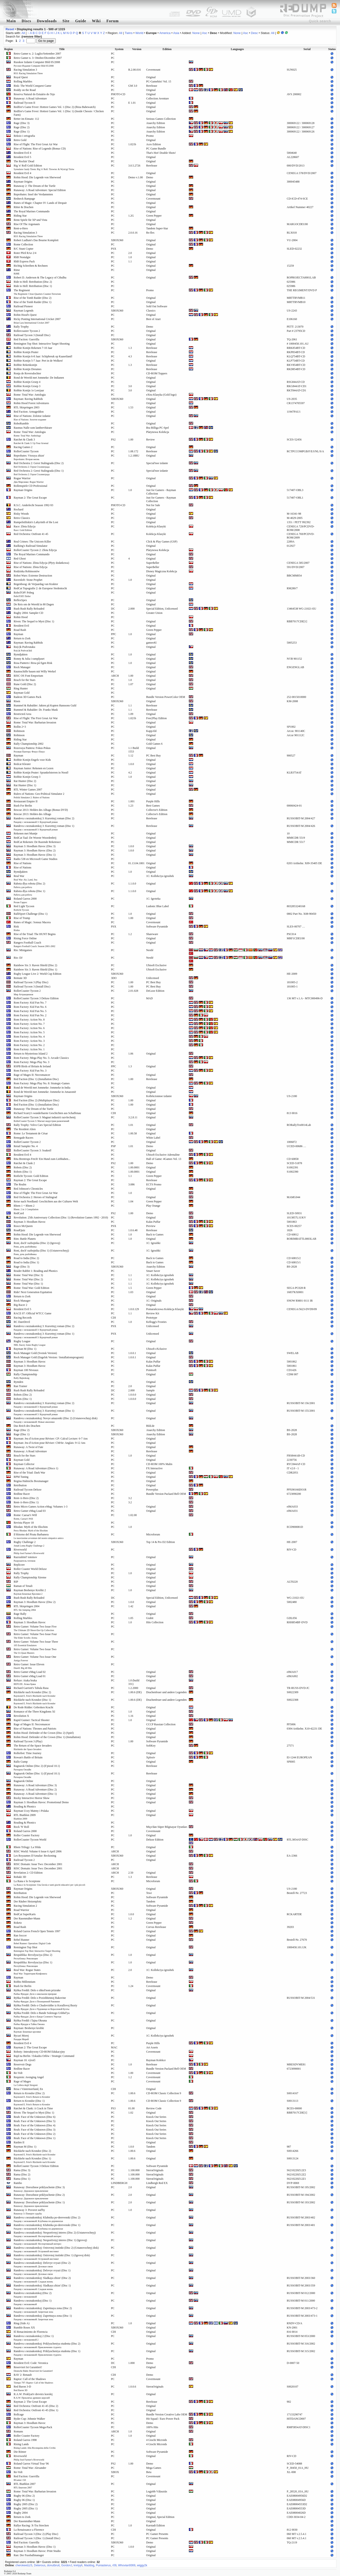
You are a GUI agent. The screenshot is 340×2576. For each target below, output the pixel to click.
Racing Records (23, 1317)
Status (332, 49)
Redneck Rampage (24, 198)
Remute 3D (20, 978)
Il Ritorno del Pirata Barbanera (39, 1536)
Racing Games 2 (23, 447)
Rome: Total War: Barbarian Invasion (35, 722)
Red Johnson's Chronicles (28, 1188)
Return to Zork (22, 638)
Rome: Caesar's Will (25, 1516)
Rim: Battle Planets (25, 1238)
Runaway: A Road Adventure (30, 98)
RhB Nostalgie (22, 257)
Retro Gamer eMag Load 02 (30, 1672)
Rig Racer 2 (20, 1305)
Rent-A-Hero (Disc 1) (26, 1502)
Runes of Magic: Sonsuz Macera (32, 922)
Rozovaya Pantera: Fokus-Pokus (32, 749)
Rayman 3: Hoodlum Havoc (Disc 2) (34, 850)
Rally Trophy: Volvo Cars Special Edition (37, 1125)
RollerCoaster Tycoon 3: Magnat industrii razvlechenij (45, 1119)
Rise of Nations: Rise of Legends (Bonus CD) (40, 148)
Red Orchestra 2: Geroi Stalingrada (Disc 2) (39, 464)
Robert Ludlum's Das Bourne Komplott (36, 240)
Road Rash (20, 630)
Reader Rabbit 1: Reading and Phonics (36, 1271)
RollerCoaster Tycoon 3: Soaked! (32, 1150)
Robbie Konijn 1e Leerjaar (29, 390)
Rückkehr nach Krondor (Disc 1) (34, 1701)
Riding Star (20, 215)
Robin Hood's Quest (25, 314)
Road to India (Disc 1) (26, 1262)
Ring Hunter (21, 688)
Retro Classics (22, 518)
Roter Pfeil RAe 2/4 (25, 253)
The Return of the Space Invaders (33, 1747)
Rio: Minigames (23, 950)
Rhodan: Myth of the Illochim (31, 1528)
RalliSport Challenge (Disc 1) (30, 913)
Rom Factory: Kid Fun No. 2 (30, 1015)
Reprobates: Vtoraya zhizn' (29, 457)
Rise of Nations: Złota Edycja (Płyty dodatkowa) (41, 562)
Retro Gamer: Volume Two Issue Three (36, 1643)
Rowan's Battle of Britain (28, 1757)
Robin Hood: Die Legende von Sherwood (37, 177)
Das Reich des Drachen (27, 1425)
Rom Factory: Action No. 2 (29, 1045)
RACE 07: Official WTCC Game (32, 1313)
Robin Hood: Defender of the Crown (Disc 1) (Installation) (47, 1737)
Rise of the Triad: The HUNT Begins (35, 934)
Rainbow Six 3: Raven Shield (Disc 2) (35, 965)
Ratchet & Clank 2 (24, 1163)
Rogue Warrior (29, 480)
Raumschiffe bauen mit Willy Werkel (35, 671)
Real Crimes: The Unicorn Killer (32, 541)
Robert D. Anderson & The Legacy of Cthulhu (40, 277)
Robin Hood (21, 617)
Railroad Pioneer (23, 306)
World (139, 33)
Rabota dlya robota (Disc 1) (29, 892)
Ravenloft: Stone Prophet (28, 579)
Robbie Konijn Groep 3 (27, 386)
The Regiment (37, 292)
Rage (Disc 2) (22, 127)
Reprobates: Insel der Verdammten (33, 194)
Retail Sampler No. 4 (26, 1146)
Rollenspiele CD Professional (30, 485)
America (165, 33)
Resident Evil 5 (22, 157)
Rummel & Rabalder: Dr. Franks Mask (36, 709)
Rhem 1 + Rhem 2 (26, 1207)
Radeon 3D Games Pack (27, 697)
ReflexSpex (20, 600)
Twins (128, 33)
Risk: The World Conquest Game (32, 85)
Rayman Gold (22, 692)
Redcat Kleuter (22, 764)
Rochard (18, 509)
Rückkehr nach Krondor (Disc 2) (34, 1694)
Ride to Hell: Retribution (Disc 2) (33, 281)
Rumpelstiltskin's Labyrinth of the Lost (36, 522)
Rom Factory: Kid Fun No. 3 (30, 1070)
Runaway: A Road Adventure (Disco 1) (36, 1468)
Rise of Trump (22, 918)
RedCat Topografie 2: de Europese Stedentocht (40, 588)
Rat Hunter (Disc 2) (25, 781)
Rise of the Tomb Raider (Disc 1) (32, 302)
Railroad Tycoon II (24, 102)
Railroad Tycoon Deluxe (28, 1489)
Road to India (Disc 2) (26, 1258)
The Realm (20, 1184)
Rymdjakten (20, 654)
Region (8, 49)
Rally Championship (25, 1376)
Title (62, 49)
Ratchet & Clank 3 (31, 441)
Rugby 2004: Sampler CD (28, 613)
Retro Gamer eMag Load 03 (30, 1510)
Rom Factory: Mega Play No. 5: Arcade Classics (41, 1057)
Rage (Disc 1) (22, 131)
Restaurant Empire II (26, 801)
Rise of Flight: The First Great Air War (36, 144)
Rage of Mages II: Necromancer (32, 1075)
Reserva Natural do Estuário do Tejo (34, 94)
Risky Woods (21, 513)
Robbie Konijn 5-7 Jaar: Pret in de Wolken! (38, 360)
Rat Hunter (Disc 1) (25, 785)
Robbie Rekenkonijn (25, 365)
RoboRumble (21, 423)
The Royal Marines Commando (32, 211)
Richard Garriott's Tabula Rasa (31, 1688)
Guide (80, 21)
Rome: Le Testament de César (31, 1133)
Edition (166, 49)
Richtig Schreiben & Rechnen (31, 265)
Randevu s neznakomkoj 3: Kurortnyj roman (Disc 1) (44, 827)
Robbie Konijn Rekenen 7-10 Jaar (33, 348)
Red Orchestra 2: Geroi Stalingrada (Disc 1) (39, 472)
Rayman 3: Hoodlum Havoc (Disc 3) (34, 846)
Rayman (18, 634)
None (196, 33)
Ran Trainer (20, 1386)
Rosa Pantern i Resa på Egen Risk (33, 663)
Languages (237, 49)
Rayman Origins (23, 181)
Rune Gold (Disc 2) (25, 684)
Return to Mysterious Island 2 (30, 1053)
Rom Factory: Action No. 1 (29, 1049)
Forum (112, 21)
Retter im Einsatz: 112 (26, 118)
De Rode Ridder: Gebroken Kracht (33, 1707)
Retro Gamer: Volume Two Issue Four (35, 1635)
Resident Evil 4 (22, 152)
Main (11, 21)
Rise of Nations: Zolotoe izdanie (32, 417)
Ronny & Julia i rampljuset (29, 658)
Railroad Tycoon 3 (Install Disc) (32, 335)
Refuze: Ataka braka (25, 1682)
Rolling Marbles (23, 81)
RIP (16, 1581)
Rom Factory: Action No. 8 (29, 1019)
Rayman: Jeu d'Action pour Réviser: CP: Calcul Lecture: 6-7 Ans (51, 1438)
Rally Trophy (21, 326)
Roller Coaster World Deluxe (30, 1569)
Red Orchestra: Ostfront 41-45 (31, 534)
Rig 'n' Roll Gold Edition (44, 167)
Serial (306, 49)
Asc (204, 33)
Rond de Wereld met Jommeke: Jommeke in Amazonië (45, 1092)
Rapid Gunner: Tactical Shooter (32, 1720)
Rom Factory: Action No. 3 (29, 1040)
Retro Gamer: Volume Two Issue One (35, 1658)
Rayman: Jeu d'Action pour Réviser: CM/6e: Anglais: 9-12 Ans (49, 1442)
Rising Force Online (25, 938)
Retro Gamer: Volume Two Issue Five (35, 1628)
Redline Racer (22, 1493)
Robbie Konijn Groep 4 (27, 382)
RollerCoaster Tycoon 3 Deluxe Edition (36, 998)
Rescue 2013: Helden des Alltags (32, 814)
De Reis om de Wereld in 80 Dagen (34, 604)
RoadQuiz (19, 1230)
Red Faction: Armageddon (29, 411)
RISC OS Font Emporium (28, 675)
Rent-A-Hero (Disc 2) (26, 1498)
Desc (254, 33)
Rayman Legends (24, 310)
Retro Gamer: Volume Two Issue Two (35, 1651)
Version (136, 49)
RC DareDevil (22, 1322)
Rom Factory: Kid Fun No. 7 (30, 1002)
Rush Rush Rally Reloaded (29, 608)
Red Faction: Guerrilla (26, 339)
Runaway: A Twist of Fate (28, 1447)
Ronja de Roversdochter (27, 373)
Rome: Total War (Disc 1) (28, 1283)
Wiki (96, 21)
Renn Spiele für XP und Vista (30, 220)
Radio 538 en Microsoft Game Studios (35, 859)
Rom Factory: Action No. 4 (29, 1036)
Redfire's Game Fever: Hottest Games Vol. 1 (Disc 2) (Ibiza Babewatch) (55, 107)
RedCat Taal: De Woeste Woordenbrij (35, 837)
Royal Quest (21, 77)
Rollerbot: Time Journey (27, 1753)
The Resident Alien (25, 1129)
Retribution (20, 1485)
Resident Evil (21, 625)
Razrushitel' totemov (25, 1558)
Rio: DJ (18, 957)
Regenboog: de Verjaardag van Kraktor (36, 584)
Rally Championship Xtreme (30, 1577)
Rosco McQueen (23, 1226)
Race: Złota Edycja (24, 528)
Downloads (47, 21)
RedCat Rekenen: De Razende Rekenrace (37, 842)
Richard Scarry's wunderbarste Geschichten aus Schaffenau (47, 1113)
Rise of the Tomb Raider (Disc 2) (32, 297)
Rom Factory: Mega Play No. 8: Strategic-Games (42, 1083)
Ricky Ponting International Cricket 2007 (37, 320)
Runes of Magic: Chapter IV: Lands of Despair (40, 203)
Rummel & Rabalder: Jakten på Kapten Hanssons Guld (45, 705)
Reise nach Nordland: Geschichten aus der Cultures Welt (46, 1201)
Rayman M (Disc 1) (25, 1348)
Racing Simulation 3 (28, 71)
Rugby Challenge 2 (29, 1543)
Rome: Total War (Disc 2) (28, 1279)
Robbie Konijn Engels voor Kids (32, 759)
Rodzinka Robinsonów (27, 571)
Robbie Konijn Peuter (26, 352)
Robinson (19, 731)
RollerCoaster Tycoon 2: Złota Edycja (35, 550)
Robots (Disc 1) (23, 1171)
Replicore (19, 1564)
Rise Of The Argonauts (27, 224)
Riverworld (29, 1551)
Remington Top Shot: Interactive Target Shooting (42, 343)
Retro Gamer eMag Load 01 (30, 1676)
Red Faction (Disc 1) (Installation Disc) (36, 1079)
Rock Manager (22, 667)
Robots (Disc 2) (23, 1167)
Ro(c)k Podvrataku (24, 648)
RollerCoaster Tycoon (26, 451)
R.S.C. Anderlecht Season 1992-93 (33, 505)
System (119, 49)
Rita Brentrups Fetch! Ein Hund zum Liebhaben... (42, 1159)
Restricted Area (22, 714)
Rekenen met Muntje (26, 833)
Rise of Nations (22, 863)
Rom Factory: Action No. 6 (29, 1028)
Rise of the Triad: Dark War (29, 1472)
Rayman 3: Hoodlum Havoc (30, 1221)
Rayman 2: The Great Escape (30, 497)
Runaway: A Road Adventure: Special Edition (40, 190)
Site (66, 21)
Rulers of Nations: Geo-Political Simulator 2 (39, 795)
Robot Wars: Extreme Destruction (33, 575)
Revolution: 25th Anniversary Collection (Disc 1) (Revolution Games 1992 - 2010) (61, 1217)
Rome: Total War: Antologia (30, 394)
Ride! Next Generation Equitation (33, 1292)
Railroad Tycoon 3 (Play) (28, 1741)
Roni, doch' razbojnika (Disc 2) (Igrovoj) (37, 1244)
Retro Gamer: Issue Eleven (29, 1666)
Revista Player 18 (24, 1522)
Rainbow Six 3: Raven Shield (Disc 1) (35, 969)
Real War (25, 877)
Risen (17, 701)
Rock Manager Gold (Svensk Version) (35, 1353)
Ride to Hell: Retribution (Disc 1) (33, 286)
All (23, 33)
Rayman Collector (24, 1464)
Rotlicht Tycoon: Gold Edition (31, 1176)
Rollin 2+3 (20, 726)
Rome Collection (23, 244)
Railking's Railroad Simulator (30, 545)
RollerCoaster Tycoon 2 (27, 992)
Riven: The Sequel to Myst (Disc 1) (34, 621)
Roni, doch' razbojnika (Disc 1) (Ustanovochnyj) (41, 1252)
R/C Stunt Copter (23, 248)
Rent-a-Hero (21, 228)
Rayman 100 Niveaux (26, 1370)
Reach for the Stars (24, 680)
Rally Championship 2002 (28, 743)
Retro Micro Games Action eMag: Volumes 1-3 (41, 1506)
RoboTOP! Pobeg (24, 594)
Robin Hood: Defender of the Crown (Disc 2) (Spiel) (44, 1732)
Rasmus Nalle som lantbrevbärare (33, 427)
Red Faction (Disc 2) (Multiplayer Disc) (36, 1100)
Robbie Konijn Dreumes (27, 369)
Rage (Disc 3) (22, 123)
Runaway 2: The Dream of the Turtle (34, 186)
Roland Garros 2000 (25, 900)
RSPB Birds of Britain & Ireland (32, 1066)
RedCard (19, 1213)
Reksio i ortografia (24, 135)
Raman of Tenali (23, 1586)
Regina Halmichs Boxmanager (31, 1481)
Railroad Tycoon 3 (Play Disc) (31, 982)
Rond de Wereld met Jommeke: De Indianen (39, 377)
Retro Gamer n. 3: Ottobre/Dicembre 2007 (38, 58)
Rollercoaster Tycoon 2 (27, 331)
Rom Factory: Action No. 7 (29, 1023)
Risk (17, 928)
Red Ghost (20, 558)
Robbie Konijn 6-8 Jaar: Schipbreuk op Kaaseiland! (43, 356)
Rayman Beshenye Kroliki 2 (30, 1592)
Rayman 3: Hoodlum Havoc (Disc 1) (34, 854)
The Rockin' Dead (24, 161)
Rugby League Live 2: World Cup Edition (37, 973)
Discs (26, 21)
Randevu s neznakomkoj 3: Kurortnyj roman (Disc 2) (44, 820)
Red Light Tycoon (24, 908)
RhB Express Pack (24, 261)
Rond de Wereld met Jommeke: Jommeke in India (42, 1087)
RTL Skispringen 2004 (26, 1608)
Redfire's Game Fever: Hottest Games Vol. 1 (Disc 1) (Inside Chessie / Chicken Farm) (59, 113)
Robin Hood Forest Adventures (31, 403)
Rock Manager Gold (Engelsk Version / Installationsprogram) (49, 1357)
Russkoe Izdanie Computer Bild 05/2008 (37, 63)
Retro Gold (20, 140)
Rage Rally (20, 1613)
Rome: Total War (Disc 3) (28, 1275)
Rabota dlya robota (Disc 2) (29, 885)
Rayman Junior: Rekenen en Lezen (33, 768)
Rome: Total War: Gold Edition (31, 1288)
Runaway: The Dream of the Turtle (33, 1109)
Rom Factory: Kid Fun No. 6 (30, 1006)
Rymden (18, 1382)
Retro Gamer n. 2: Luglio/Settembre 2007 (37, 53)
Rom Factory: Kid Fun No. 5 (30, 1011)
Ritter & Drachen (23, 207)
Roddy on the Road (25, 90)
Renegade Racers (23, 1137)
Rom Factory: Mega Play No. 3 (31, 1062)
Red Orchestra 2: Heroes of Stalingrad (35, 1197)
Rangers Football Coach (34, 944)
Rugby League (30, 1343)
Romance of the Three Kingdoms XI (34, 1711)
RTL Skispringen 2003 (26, 407)
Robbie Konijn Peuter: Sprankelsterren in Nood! (41, 772)
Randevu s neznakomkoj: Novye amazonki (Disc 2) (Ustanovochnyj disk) (56, 1420)
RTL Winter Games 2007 (28, 789)
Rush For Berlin (23, 805)
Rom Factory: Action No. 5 (29, 1032)
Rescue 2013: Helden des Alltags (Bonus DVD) (41, 810)
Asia (176, 33)
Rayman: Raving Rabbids (28, 399)
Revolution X (21, 1715)
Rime (17, 271)
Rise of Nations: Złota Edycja (30, 567)
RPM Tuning (21, 1476)
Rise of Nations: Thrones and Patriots (35, 1728)
